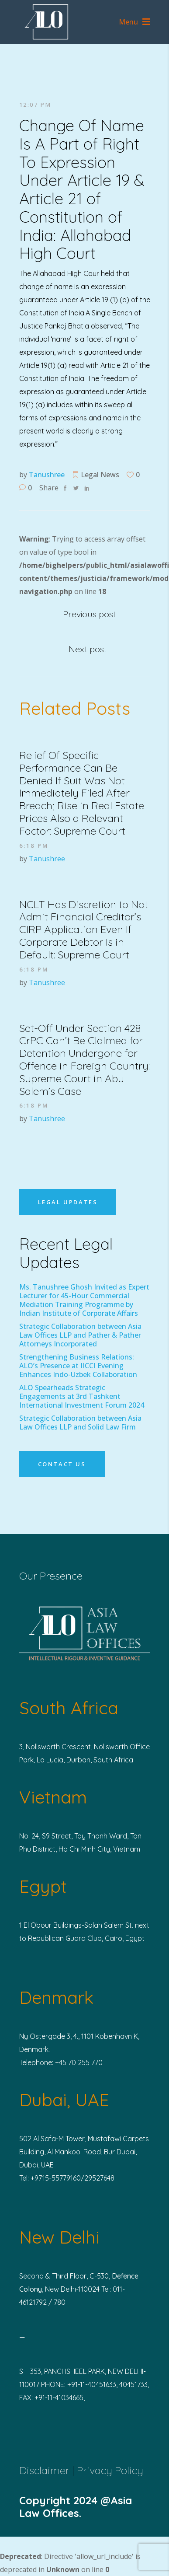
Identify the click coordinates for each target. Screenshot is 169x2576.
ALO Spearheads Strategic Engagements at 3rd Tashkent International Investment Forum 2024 (81, 1396)
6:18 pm (34, 845)
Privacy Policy (110, 2470)
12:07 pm (35, 104)
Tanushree (47, 474)
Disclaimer (44, 2470)
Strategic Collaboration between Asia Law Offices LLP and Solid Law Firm (80, 1422)
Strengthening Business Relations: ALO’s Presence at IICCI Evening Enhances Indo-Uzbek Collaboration (78, 1366)
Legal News (100, 474)
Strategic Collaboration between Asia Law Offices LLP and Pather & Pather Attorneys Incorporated (80, 1335)
